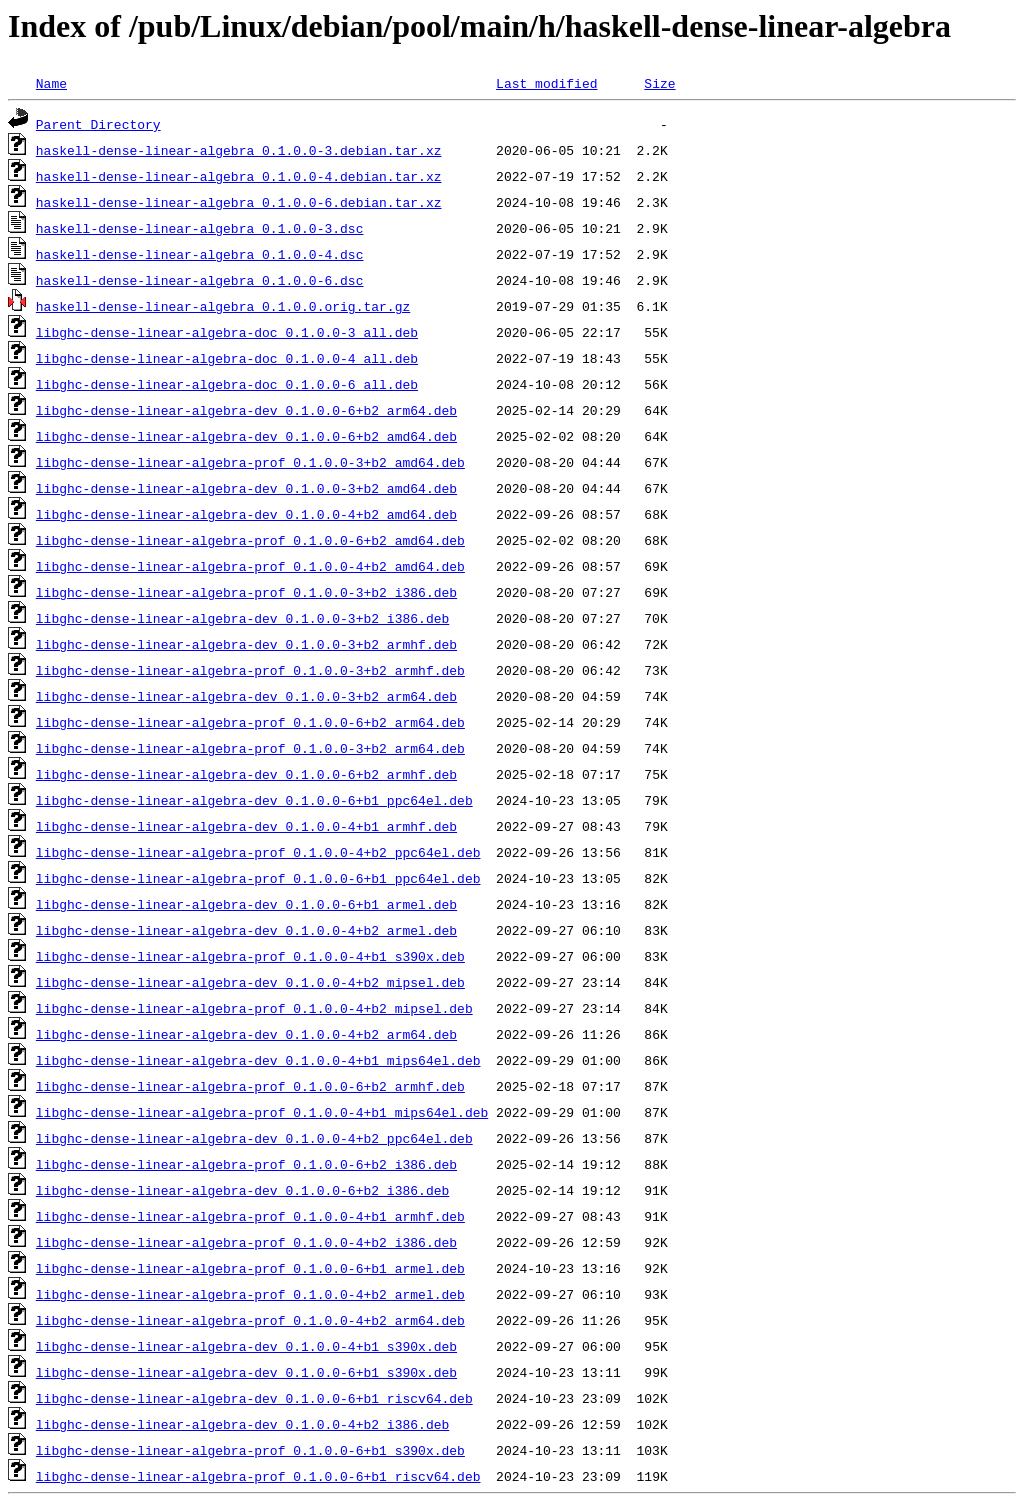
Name (51, 83)
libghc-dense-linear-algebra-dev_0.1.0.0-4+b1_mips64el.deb (258, 1060)
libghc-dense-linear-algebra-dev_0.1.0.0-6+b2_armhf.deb (246, 774)
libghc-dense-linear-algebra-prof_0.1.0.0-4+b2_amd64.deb (250, 566)
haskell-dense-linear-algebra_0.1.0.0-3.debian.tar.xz (239, 150)
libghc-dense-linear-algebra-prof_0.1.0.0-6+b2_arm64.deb (250, 722)
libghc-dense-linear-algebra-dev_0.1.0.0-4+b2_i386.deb (242, 1424)
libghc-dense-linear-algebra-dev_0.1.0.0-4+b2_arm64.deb (246, 1034)
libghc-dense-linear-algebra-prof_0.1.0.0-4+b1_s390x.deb (250, 956)
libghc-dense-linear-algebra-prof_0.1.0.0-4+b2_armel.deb (250, 1294)
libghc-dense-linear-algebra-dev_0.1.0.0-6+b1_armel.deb (246, 904)
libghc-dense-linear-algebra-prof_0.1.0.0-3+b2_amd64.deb (250, 462)
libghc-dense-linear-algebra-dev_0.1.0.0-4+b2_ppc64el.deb (254, 1138)
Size (659, 83)
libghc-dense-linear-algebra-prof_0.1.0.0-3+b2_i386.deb (246, 592)
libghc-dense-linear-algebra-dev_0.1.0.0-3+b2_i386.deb (242, 618)
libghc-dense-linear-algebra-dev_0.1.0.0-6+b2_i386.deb (242, 1190)
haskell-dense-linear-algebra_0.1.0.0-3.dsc (200, 228)
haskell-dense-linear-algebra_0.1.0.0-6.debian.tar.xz (239, 202)
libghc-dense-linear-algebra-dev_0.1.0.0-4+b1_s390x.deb (246, 1346)
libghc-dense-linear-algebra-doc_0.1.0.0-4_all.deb (227, 358)
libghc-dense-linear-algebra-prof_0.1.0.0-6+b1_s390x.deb (250, 1450)
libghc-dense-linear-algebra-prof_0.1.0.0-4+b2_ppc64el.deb (258, 852)
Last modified (546, 83)
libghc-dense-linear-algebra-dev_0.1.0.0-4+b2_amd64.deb (246, 514)
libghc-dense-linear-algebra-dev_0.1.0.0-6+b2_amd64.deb (246, 436)
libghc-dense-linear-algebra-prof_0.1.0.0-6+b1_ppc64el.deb (258, 878)
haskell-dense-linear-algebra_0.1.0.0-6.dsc (200, 280)
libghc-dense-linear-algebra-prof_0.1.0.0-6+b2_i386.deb (246, 1164)
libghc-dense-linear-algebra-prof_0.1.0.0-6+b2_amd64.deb (250, 540)
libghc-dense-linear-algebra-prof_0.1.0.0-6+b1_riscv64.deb (258, 1476)
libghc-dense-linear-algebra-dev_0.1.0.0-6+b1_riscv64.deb (254, 1398)
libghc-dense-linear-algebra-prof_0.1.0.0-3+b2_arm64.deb (250, 748)
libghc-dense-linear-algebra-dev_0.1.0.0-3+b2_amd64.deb (246, 488)
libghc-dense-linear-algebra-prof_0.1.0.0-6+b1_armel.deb (250, 1268)
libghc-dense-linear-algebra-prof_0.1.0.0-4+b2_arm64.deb (250, 1320)
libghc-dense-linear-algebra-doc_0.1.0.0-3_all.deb (227, 332)
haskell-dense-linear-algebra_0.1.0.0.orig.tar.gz (223, 306)
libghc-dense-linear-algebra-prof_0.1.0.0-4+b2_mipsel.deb (254, 1008)
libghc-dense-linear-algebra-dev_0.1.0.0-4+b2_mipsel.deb (250, 982)
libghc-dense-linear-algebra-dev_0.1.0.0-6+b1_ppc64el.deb (254, 800)
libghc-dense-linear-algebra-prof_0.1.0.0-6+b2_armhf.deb (250, 1086)
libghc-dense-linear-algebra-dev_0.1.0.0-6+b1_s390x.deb (246, 1372)
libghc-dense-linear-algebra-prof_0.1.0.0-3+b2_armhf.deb (250, 670)
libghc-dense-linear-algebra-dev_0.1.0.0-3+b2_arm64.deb (246, 696)
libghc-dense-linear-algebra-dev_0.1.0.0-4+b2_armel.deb (246, 930)
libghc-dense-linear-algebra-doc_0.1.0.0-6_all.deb (227, 384)
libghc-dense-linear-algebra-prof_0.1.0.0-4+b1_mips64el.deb (262, 1112)
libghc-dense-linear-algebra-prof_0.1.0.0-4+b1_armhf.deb (250, 1216)
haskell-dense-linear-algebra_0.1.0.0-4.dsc (200, 254)
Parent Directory (98, 124)
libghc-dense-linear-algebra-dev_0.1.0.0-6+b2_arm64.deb (246, 410)
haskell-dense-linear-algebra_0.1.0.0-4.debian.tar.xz (239, 176)
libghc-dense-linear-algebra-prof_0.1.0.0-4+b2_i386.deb (246, 1242)
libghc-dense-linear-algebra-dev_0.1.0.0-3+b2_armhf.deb (246, 644)
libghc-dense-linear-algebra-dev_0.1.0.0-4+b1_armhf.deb (246, 826)
